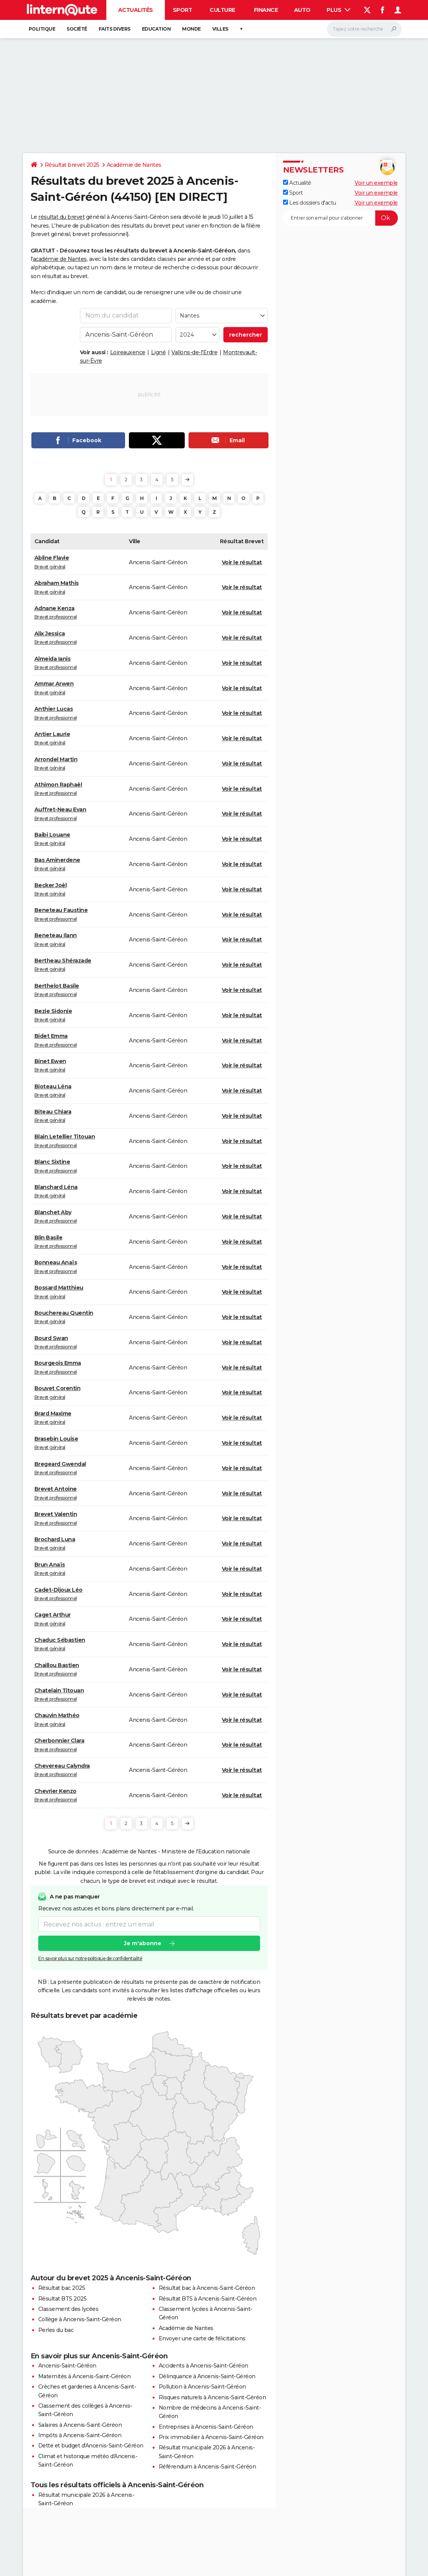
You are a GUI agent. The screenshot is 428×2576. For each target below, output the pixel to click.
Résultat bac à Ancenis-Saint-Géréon (207, 2288)
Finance (266, 10)
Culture (222, 10)
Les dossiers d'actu (309, 202)
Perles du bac (56, 2330)
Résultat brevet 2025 (72, 164)
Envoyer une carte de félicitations (202, 2338)
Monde (191, 29)
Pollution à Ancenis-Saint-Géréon (202, 2386)
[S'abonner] (340, 218)
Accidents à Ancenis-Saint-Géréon (203, 2365)
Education (156, 29)
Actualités (135, 10)
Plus (338, 10)
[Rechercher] (364, 29)
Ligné (158, 352)
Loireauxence (127, 352)
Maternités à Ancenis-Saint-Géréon (84, 2376)
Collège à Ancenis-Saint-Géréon (79, 2319)
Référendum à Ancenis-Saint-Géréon (207, 2466)
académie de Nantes (60, 259)
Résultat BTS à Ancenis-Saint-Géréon (208, 2298)
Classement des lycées (68, 2309)
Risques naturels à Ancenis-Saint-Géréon (212, 2397)
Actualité (297, 182)
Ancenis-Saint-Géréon (67, 2365)
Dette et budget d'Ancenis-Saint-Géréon (90, 2445)
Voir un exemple (376, 182)
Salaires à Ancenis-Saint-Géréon (80, 2424)
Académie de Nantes (134, 164)
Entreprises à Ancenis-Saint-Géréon (206, 2426)
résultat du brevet (61, 216)
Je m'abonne (142, 1943)
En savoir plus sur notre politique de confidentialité (90, 1958)
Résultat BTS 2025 (62, 2298)
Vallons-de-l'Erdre (194, 352)
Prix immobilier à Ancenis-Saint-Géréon (211, 2437)
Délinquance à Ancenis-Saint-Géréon (207, 2376)
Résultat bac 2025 (61, 2288)
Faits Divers (114, 29)
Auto (302, 10)
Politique (42, 29)
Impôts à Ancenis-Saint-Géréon (80, 2435)
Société (77, 29)
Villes (220, 29)
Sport (182, 10)
